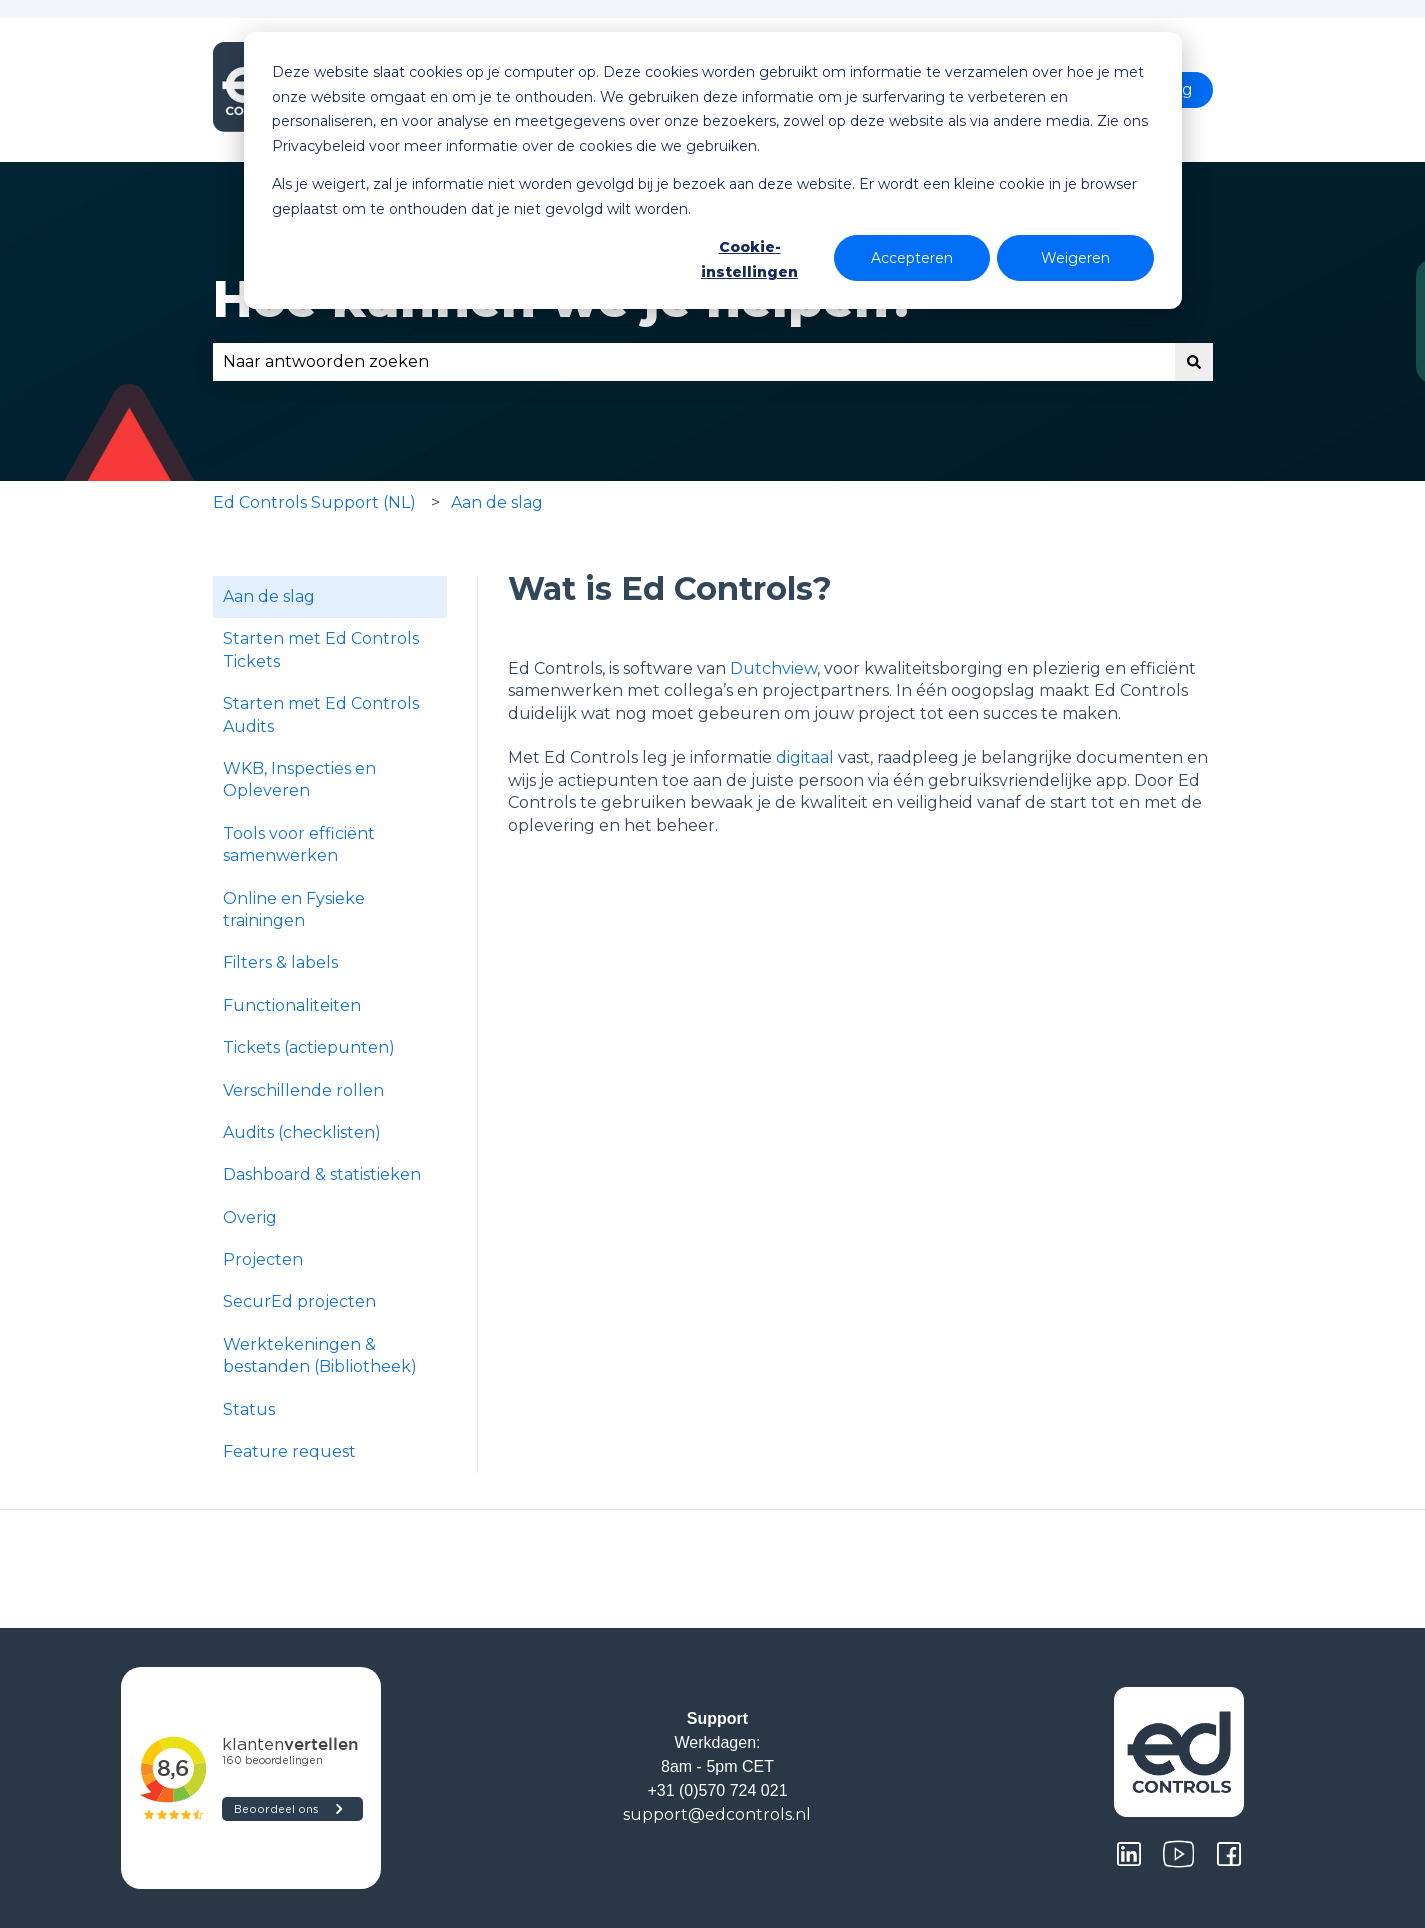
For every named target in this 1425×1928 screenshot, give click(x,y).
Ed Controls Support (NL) (314, 502)
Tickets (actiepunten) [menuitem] (309, 1047)
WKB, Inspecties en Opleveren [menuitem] (299, 779)
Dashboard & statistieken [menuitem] (322, 1174)
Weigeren (1075, 258)
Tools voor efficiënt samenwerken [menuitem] (299, 844)
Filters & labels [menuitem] (280, 962)
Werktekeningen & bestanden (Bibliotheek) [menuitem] (320, 1355)
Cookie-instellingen (749, 259)
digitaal (805, 757)
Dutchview (773, 668)
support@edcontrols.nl (717, 1814)
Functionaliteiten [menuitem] (292, 1005)
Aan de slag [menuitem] (269, 596)
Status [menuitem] (249, 1409)
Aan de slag (497, 502)
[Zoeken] (1194, 362)
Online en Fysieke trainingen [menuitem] (294, 909)
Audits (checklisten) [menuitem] (302, 1132)
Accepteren (912, 258)
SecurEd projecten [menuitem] (299, 1301)
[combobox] (694, 362)
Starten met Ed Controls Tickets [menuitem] (321, 649)
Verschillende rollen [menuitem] (303, 1090)
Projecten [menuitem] (263, 1259)
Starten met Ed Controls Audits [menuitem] (321, 714)
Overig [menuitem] (250, 1217)
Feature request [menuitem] (289, 1451)
